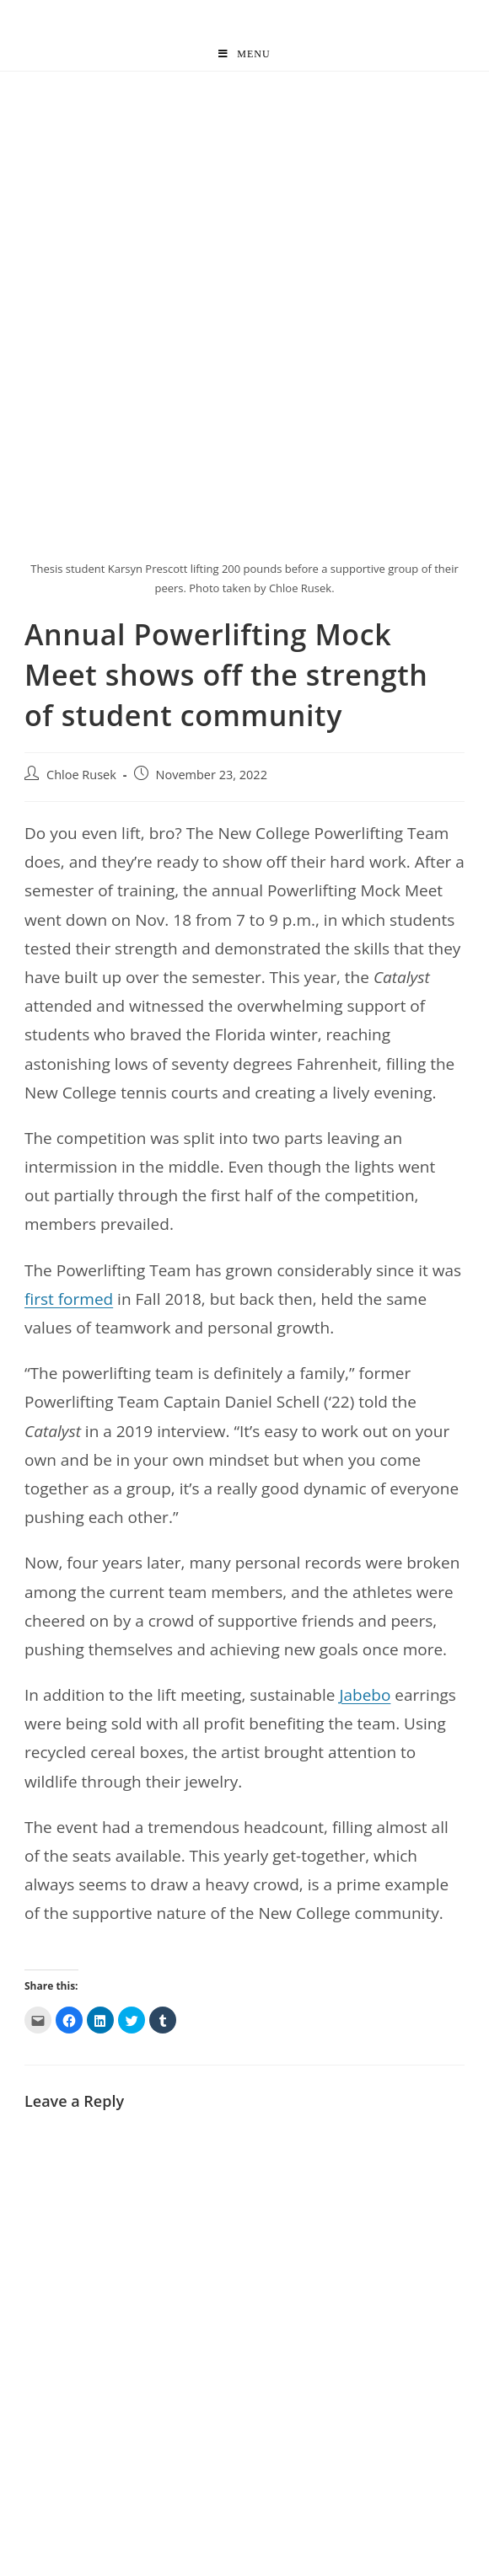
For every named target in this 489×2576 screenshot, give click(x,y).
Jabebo (364, 1695)
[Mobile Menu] (244, 54)
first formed (68, 1299)
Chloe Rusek (81, 775)
